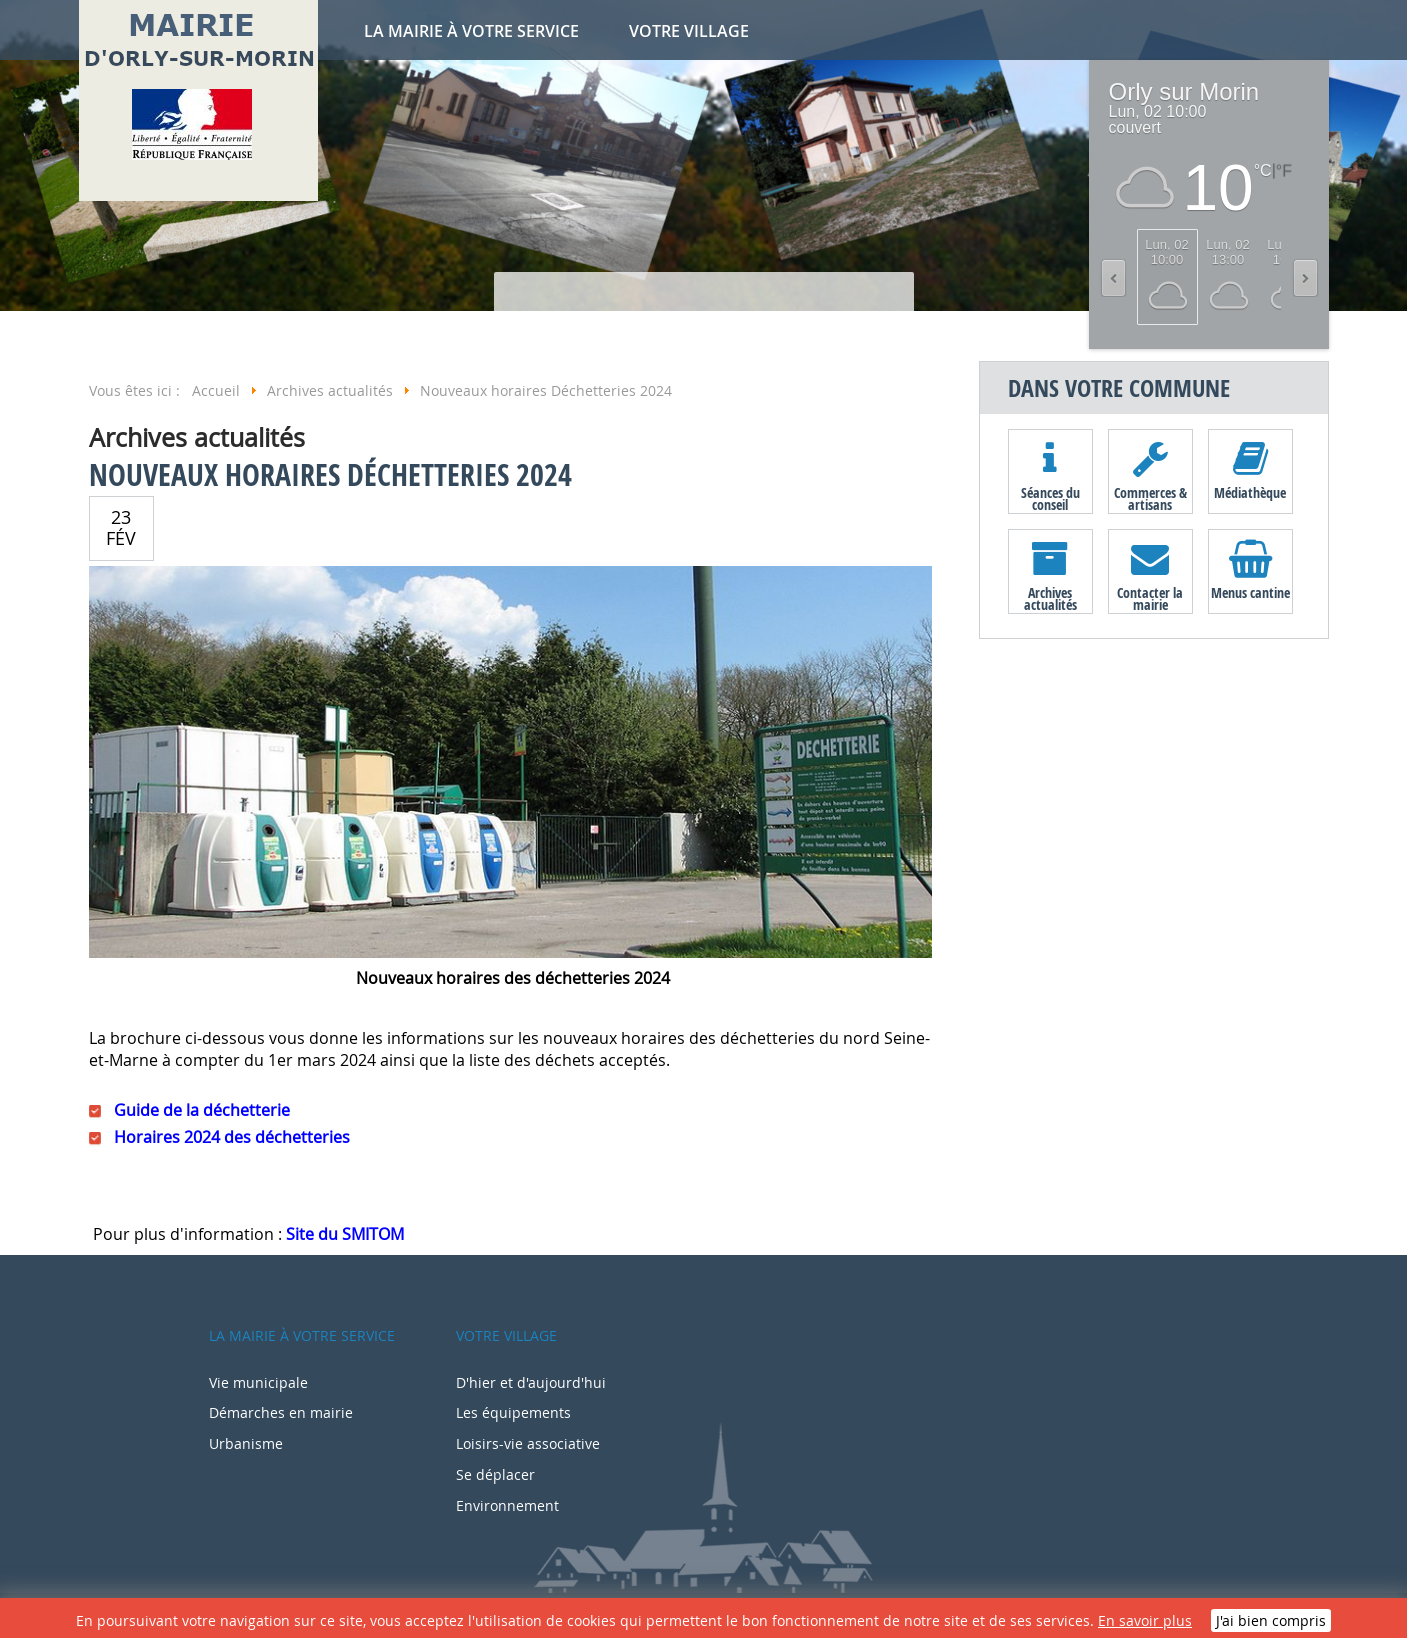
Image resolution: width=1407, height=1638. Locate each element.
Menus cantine (1250, 592)
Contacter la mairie (1150, 598)
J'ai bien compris (1271, 1620)
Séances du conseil (1050, 498)
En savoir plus (1145, 1620)
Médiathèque (1250, 492)
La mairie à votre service (471, 31)
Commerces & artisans (1150, 498)
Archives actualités (1050, 598)
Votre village (689, 31)
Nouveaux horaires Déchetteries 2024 (330, 474)
